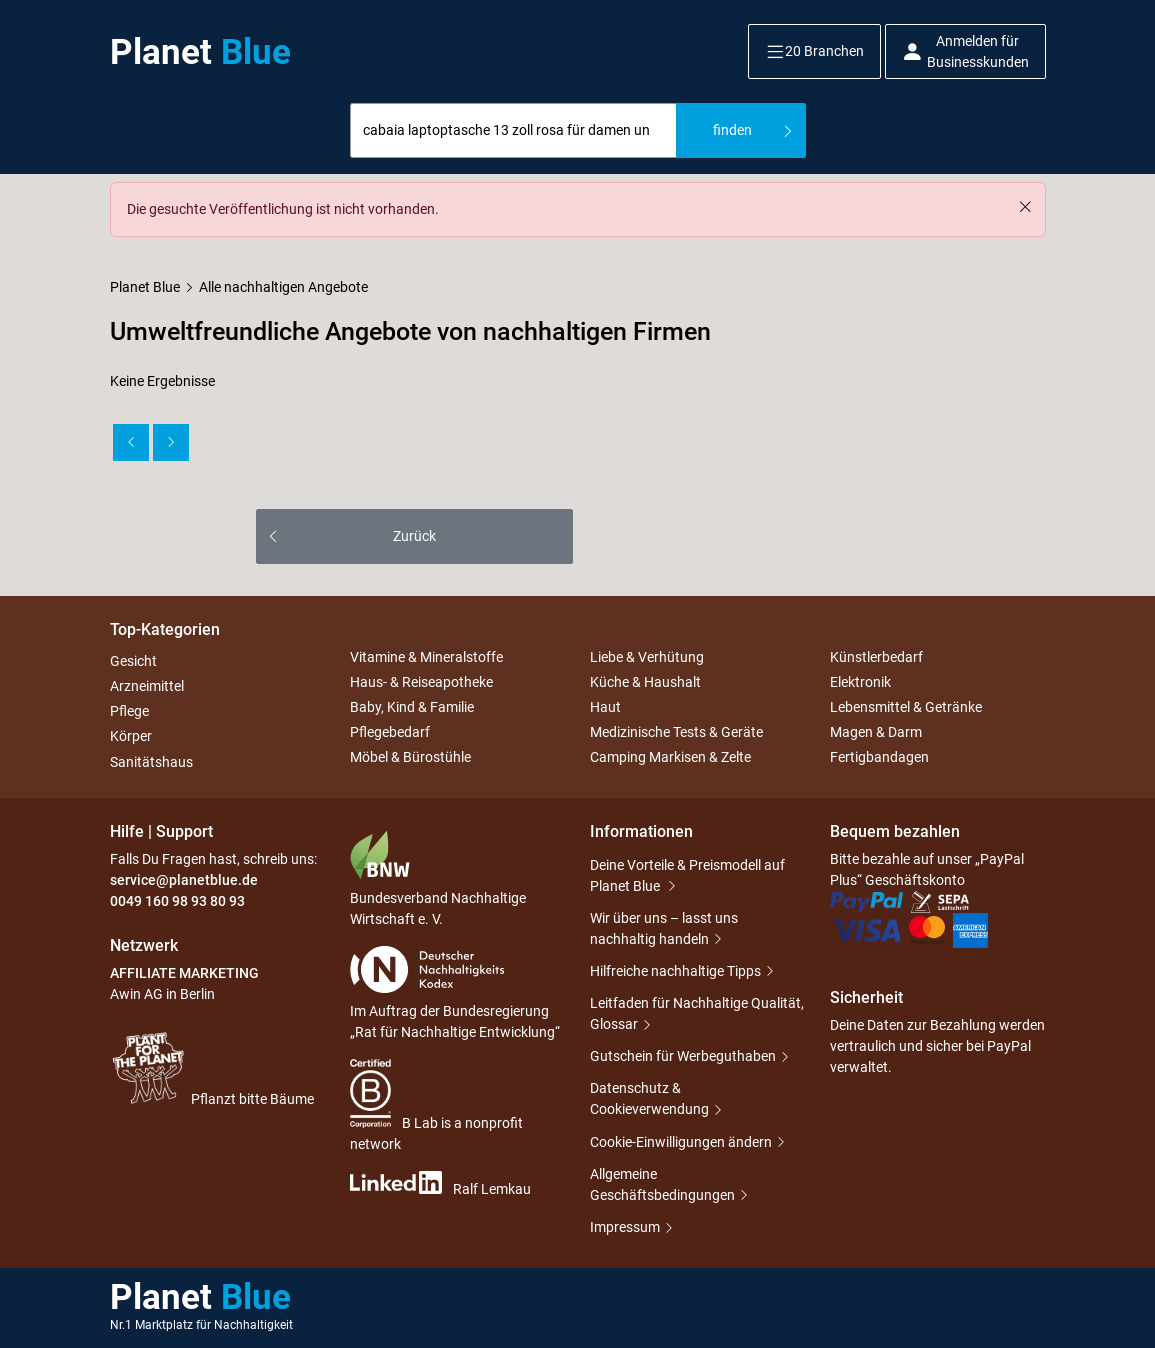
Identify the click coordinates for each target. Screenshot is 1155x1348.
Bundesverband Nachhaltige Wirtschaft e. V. (438, 878)
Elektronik (860, 682)
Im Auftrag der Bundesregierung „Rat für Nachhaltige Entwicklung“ (455, 993)
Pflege (129, 711)
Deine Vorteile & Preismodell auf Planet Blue (687, 875)
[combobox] (513, 130)
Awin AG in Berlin (162, 994)
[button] (814, 51)
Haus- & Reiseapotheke (421, 682)
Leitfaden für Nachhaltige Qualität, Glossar (697, 1013)
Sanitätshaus (151, 762)
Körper (131, 737)
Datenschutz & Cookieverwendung (649, 1098)
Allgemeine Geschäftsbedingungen (662, 1184)
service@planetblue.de (184, 880)
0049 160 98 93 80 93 (177, 901)
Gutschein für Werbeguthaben (683, 1056)
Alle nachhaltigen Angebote (283, 287)
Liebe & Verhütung (647, 657)
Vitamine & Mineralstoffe (426, 657)
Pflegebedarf (390, 732)
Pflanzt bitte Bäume (212, 1068)
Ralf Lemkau (440, 1184)
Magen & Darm (876, 732)
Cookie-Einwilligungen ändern (681, 1142)
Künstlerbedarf (876, 657)
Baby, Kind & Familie (412, 707)
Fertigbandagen (879, 758)
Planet (200, 52)
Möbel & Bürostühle (410, 758)
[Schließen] (1025, 206)
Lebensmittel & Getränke (906, 707)
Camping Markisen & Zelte (670, 758)
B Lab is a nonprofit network (436, 1105)
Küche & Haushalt (645, 682)
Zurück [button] (414, 536)
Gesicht (133, 661)
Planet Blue (145, 287)
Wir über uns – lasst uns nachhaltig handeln (664, 928)
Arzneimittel (147, 686)
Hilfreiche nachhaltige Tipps (675, 971)
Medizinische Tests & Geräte (676, 732)
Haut (605, 707)
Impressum (625, 1227)
